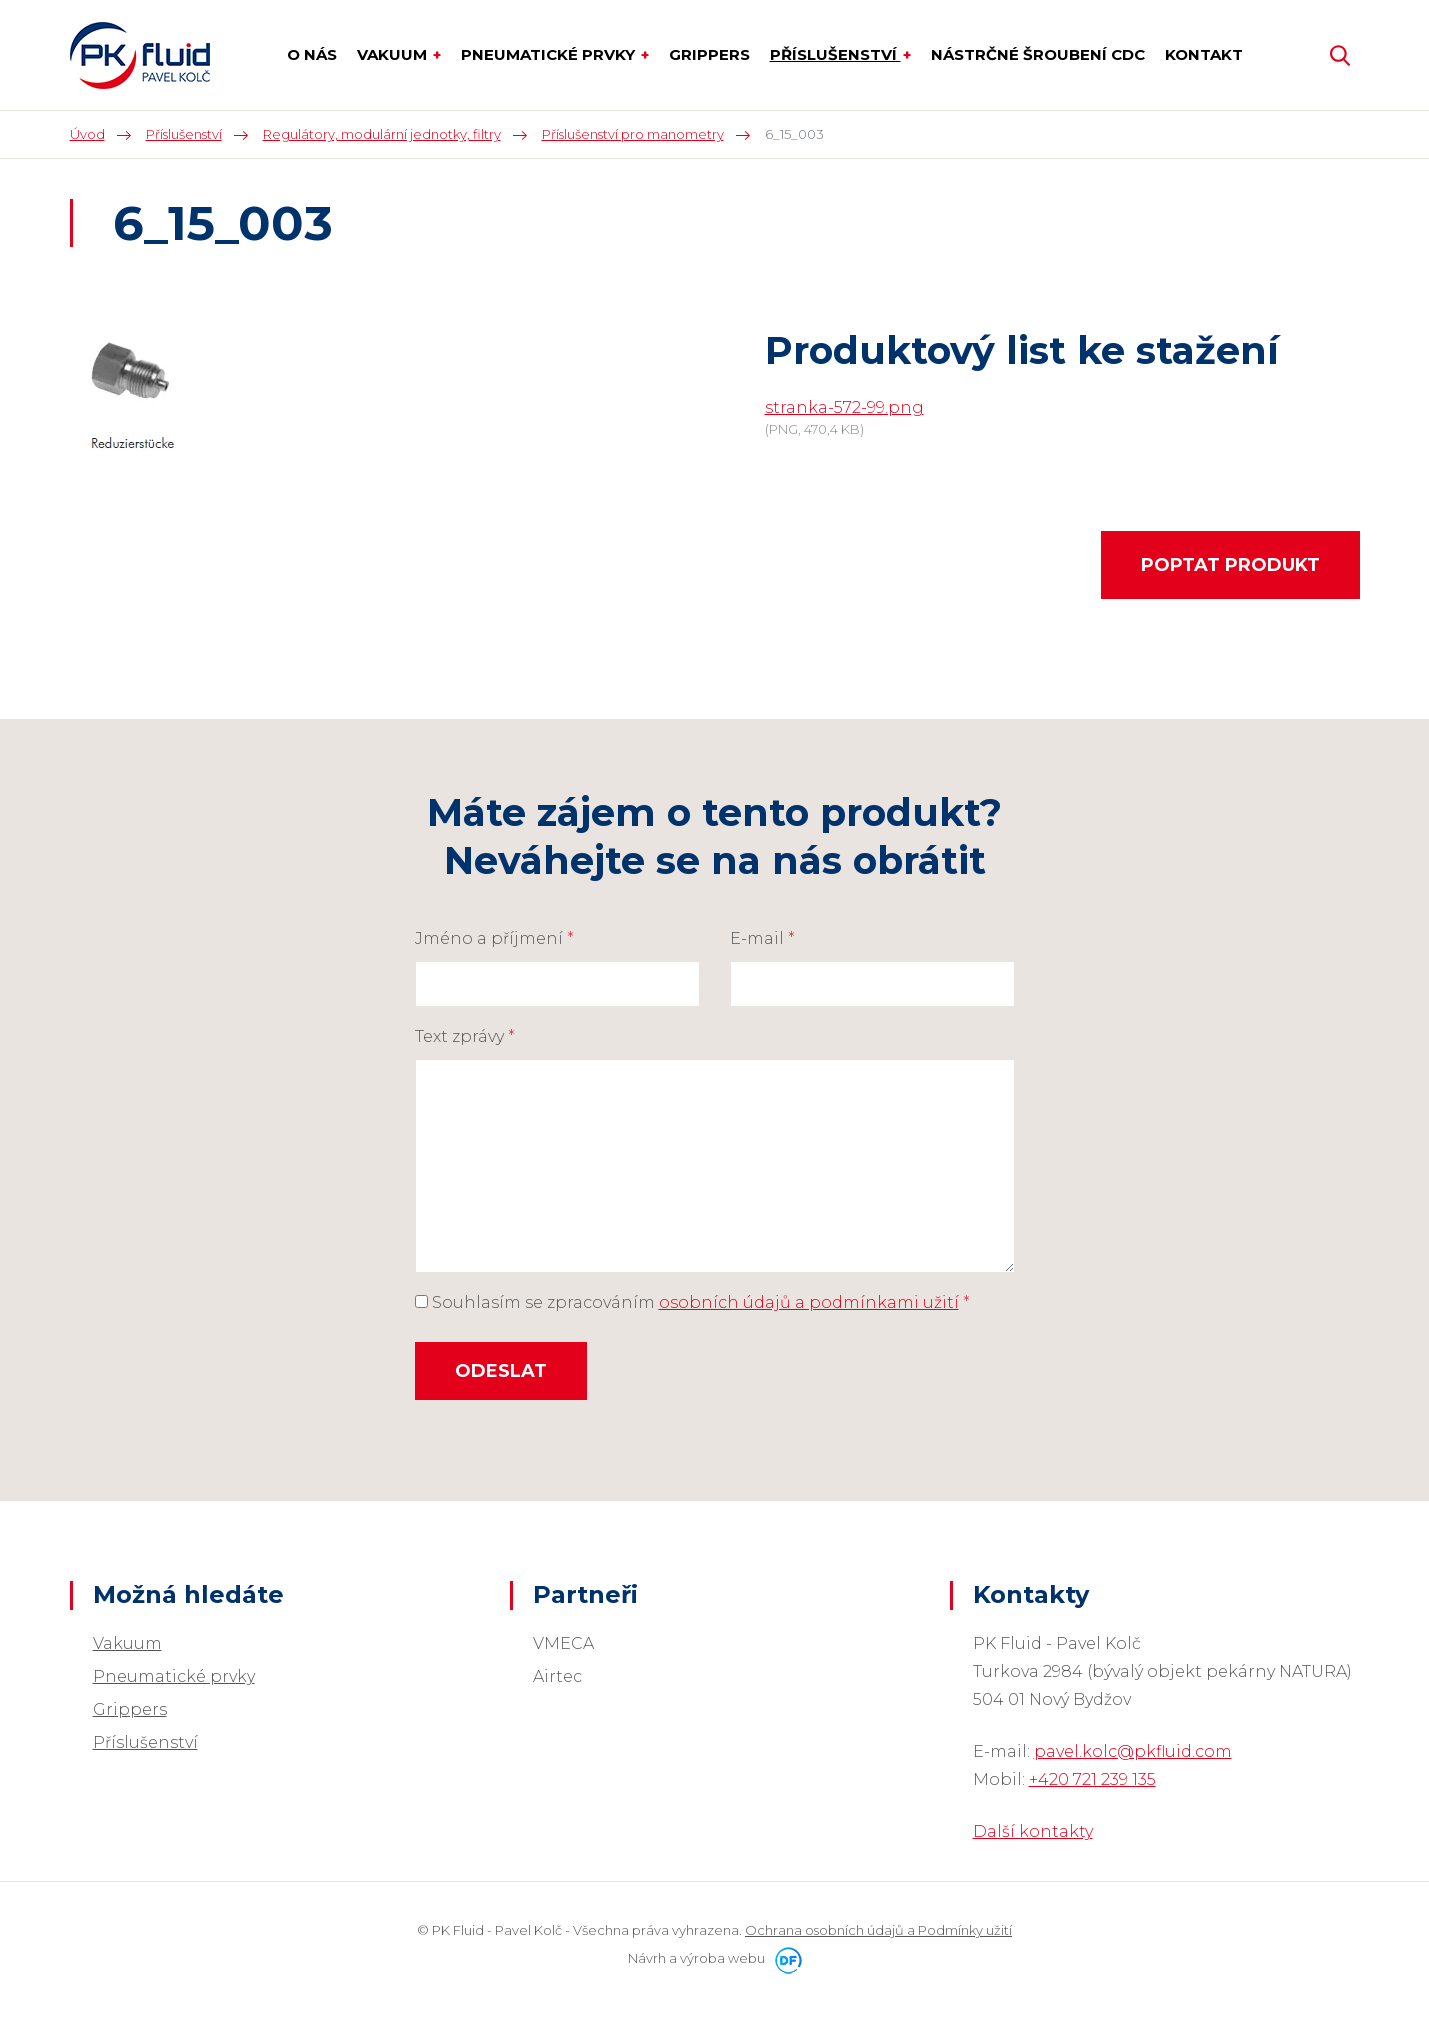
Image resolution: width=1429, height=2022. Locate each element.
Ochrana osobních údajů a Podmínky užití (878, 1930)
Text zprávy (465, 1036)
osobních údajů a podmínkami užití (809, 1302)
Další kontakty (1033, 1831)
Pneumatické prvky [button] (550, 54)
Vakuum (127, 1643)
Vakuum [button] (394, 54)
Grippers (130, 1709)
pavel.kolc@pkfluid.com (1133, 1751)
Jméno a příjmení (494, 938)
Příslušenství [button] (835, 54)
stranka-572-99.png (844, 407)
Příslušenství (145, 1742)
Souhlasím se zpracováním (692, 1302)
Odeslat (501, 1371)
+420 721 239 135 (1092, 1779)
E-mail (762, 938)
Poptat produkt (1230, 565)
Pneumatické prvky (174, 1676)
